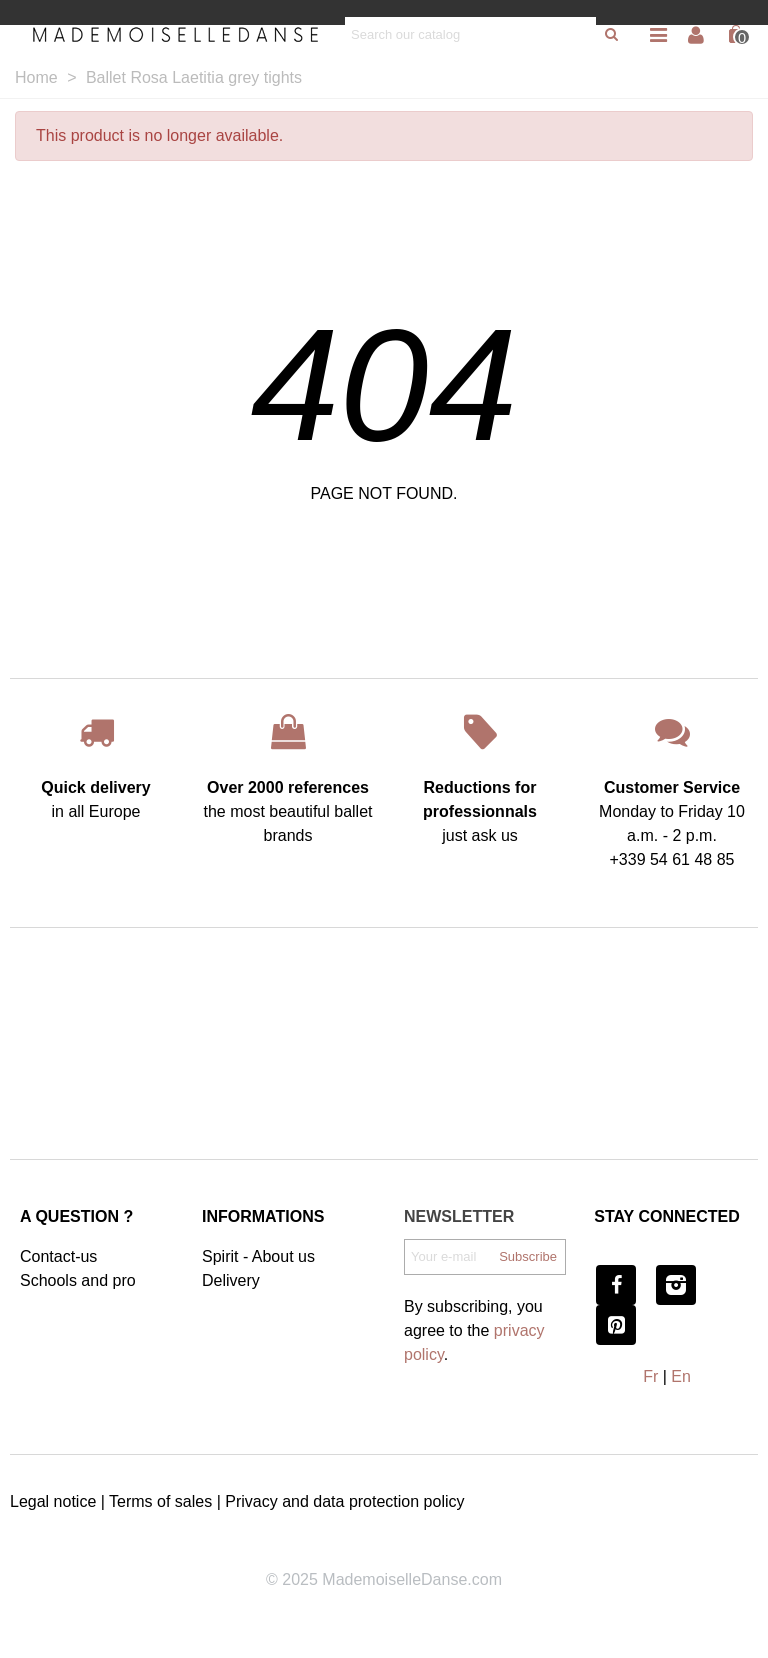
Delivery (231, 1280)
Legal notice (53, 1501)
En (681, 1376)
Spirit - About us (258, 1256)
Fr (650, 1376)
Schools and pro (78, 1280)
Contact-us (58, 1256)
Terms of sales (160, 1501)
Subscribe (528, 1256)
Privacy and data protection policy (344, 1501)
